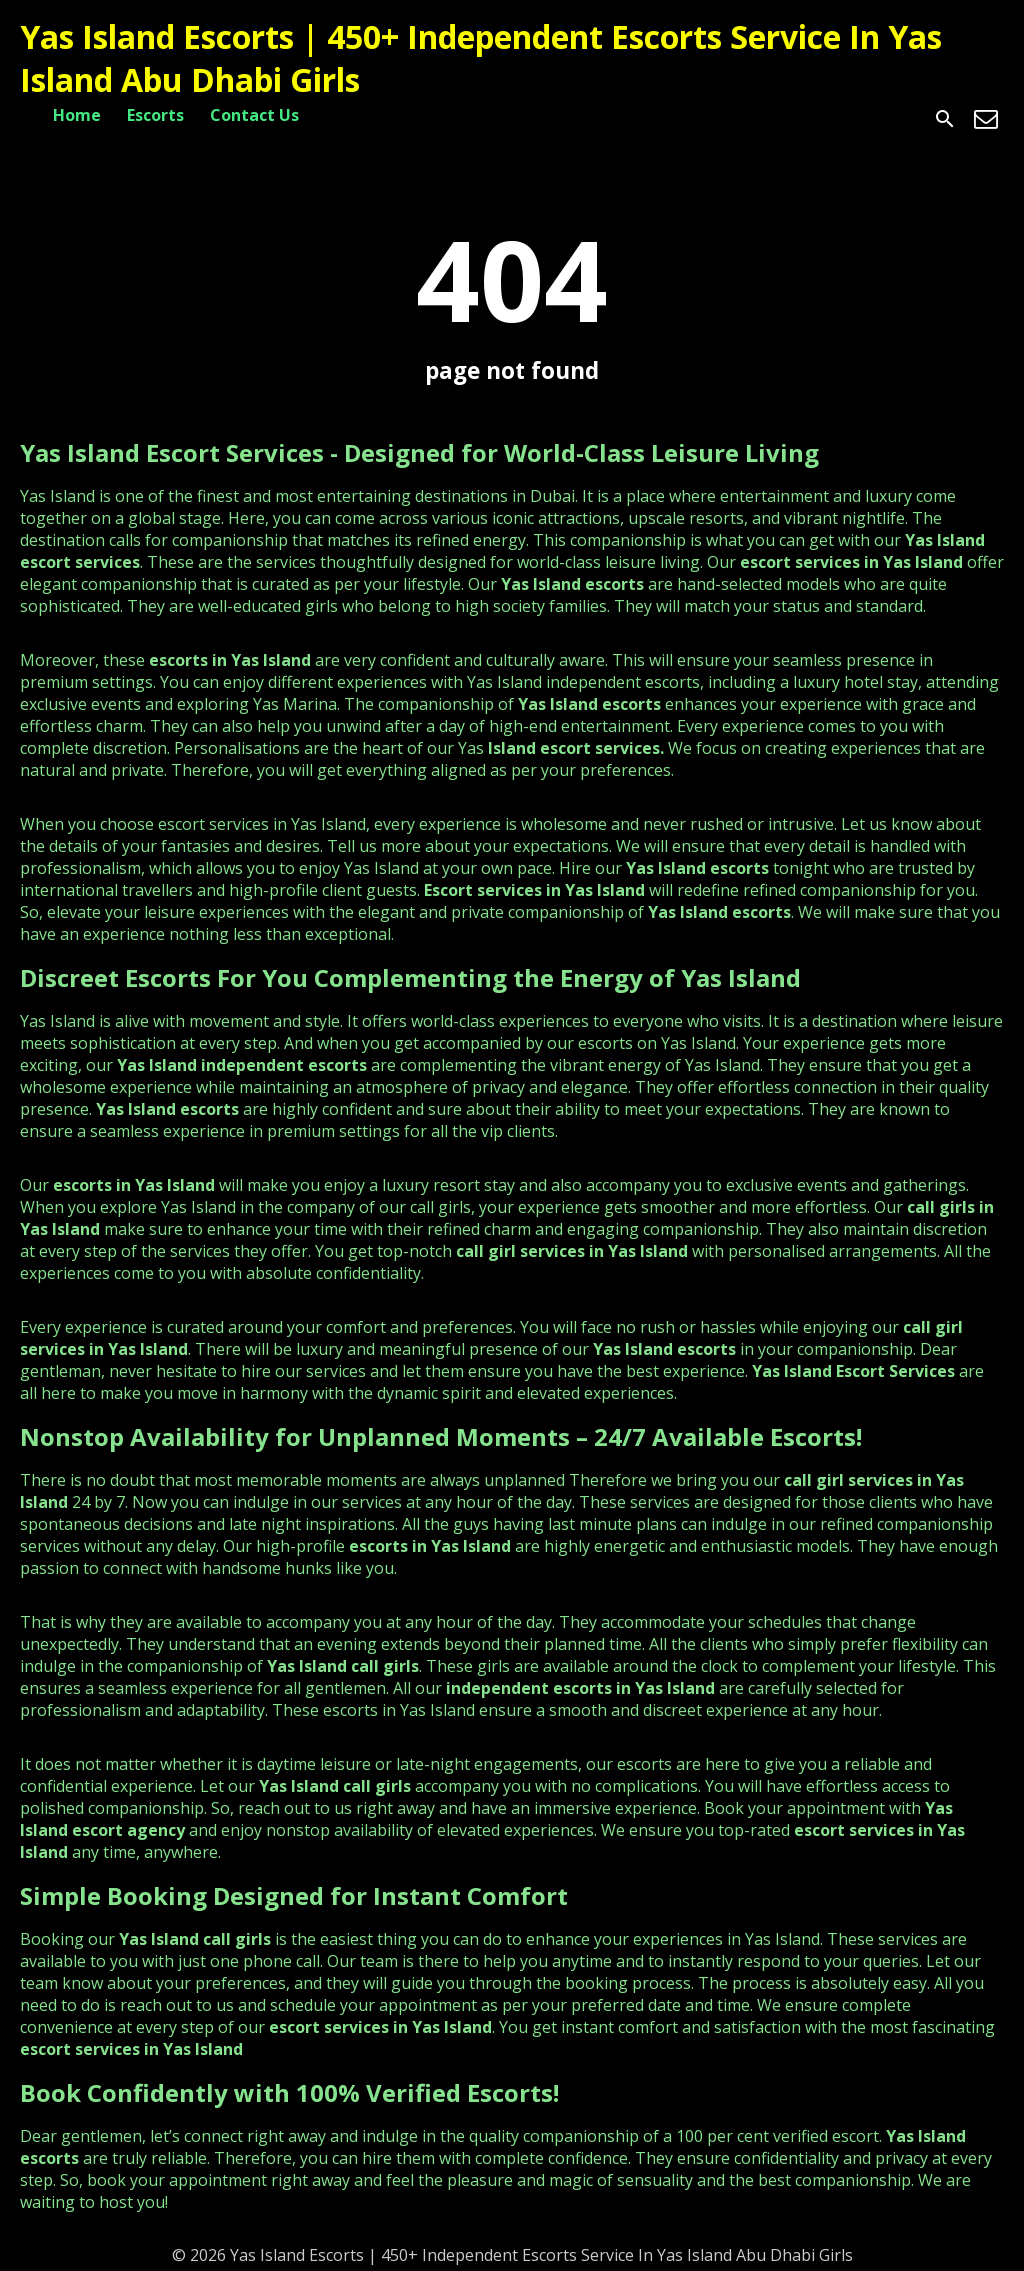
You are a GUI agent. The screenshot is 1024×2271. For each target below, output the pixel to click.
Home (77, 115)
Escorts (155, 115)
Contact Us (254, 115)
